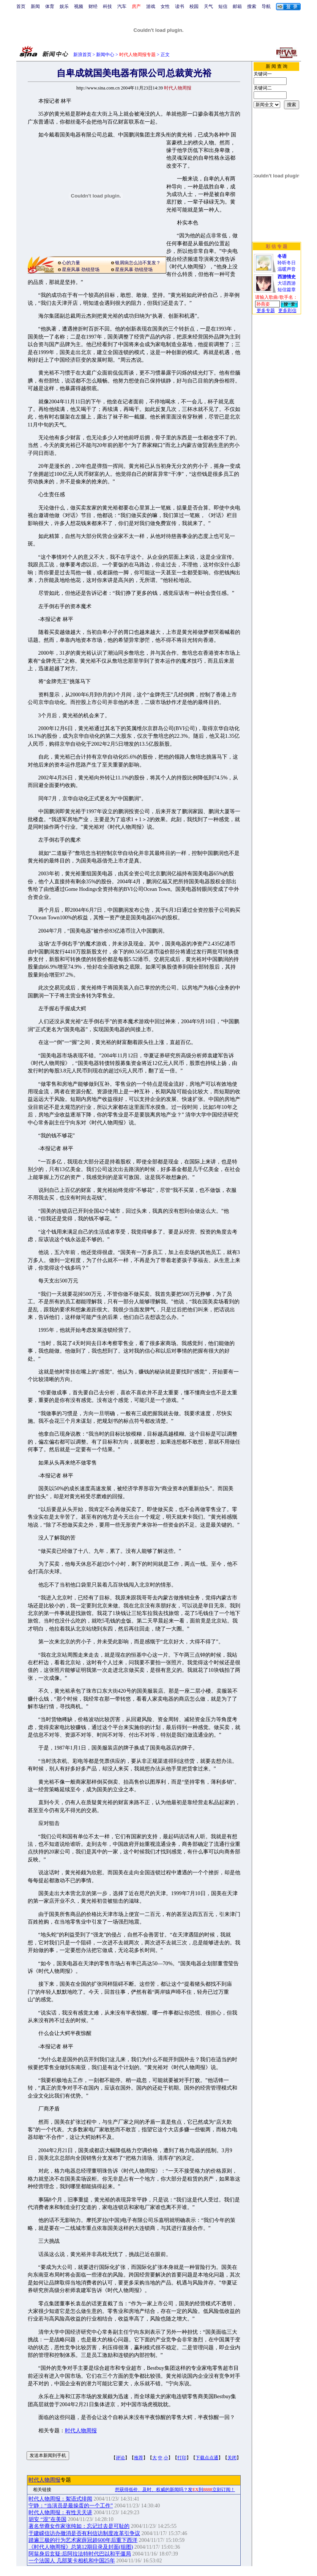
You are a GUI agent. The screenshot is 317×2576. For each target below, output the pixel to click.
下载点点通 (207, 2457)
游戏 (150, 6)
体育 (49, 6)
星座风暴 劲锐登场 (80, 269)
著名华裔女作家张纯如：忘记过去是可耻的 (78, 2526)
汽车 (121, 6)
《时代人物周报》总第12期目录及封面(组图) (80, 2547)
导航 (266, 6)
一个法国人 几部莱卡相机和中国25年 (71, 2560)
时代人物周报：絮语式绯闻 (60, 2499)
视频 (78, 6)
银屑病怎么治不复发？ (138, 262)
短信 (222, 6)
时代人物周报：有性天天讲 (60, 2512)
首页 (20, 6)
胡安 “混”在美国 (47, 2519)
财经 (93, 6)
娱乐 (64, 6)
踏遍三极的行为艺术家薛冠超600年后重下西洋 (82, 2540)
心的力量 (71, 262)
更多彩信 (287, 310)
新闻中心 (105, 54)
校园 (194, 6)
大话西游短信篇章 (287, 283)
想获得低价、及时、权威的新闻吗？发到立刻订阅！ (175, 2489)
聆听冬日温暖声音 (287, 263)
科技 (107, 6)
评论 (120, 2457)
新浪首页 (82, 54)
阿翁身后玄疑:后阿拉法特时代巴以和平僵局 (79, 2554)
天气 (208, 6)
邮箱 (237, 6)
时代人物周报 (81, 2430)
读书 (179, 6)
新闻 (35, 6)
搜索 (251, 6)
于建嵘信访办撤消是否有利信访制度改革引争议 (84, 2533)
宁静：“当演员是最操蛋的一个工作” (70, 2506)
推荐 (138, 2457)
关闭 (232, 2457)
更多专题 (266, 310)
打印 (181, 2457)
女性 (165, 6)
